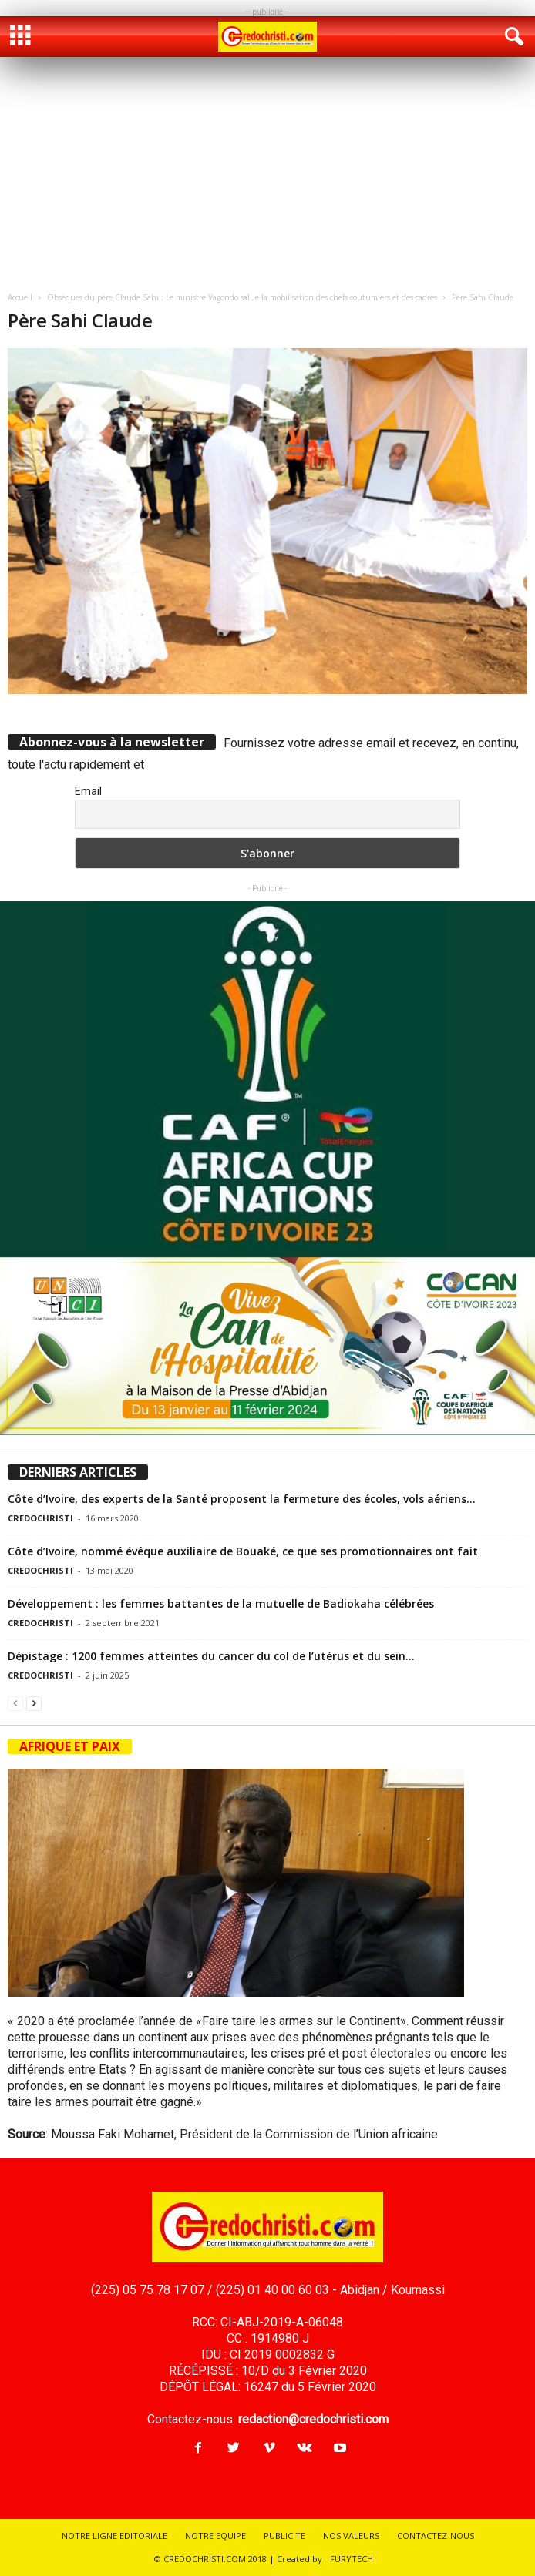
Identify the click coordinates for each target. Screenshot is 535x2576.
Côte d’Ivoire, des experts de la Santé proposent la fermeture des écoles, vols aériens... (242, 1498)
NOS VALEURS (351, 2535)
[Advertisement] (267, 172)
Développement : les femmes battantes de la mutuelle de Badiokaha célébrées (221, 1603)
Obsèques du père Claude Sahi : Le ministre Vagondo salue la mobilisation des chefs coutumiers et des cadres (242, 297)
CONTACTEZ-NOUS (435, 2535)
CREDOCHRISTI (40, 1518)
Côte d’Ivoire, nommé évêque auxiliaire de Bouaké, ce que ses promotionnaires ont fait (243, 1551)
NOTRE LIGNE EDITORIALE (114, 2535)
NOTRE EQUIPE (215, 2535)
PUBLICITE (284, 2535)
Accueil (20, 297)
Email (88, 791)
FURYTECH (351, 2558)
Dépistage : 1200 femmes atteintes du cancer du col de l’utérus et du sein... (211, 1656)
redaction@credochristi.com (313, 2419)
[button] (511, 37)
